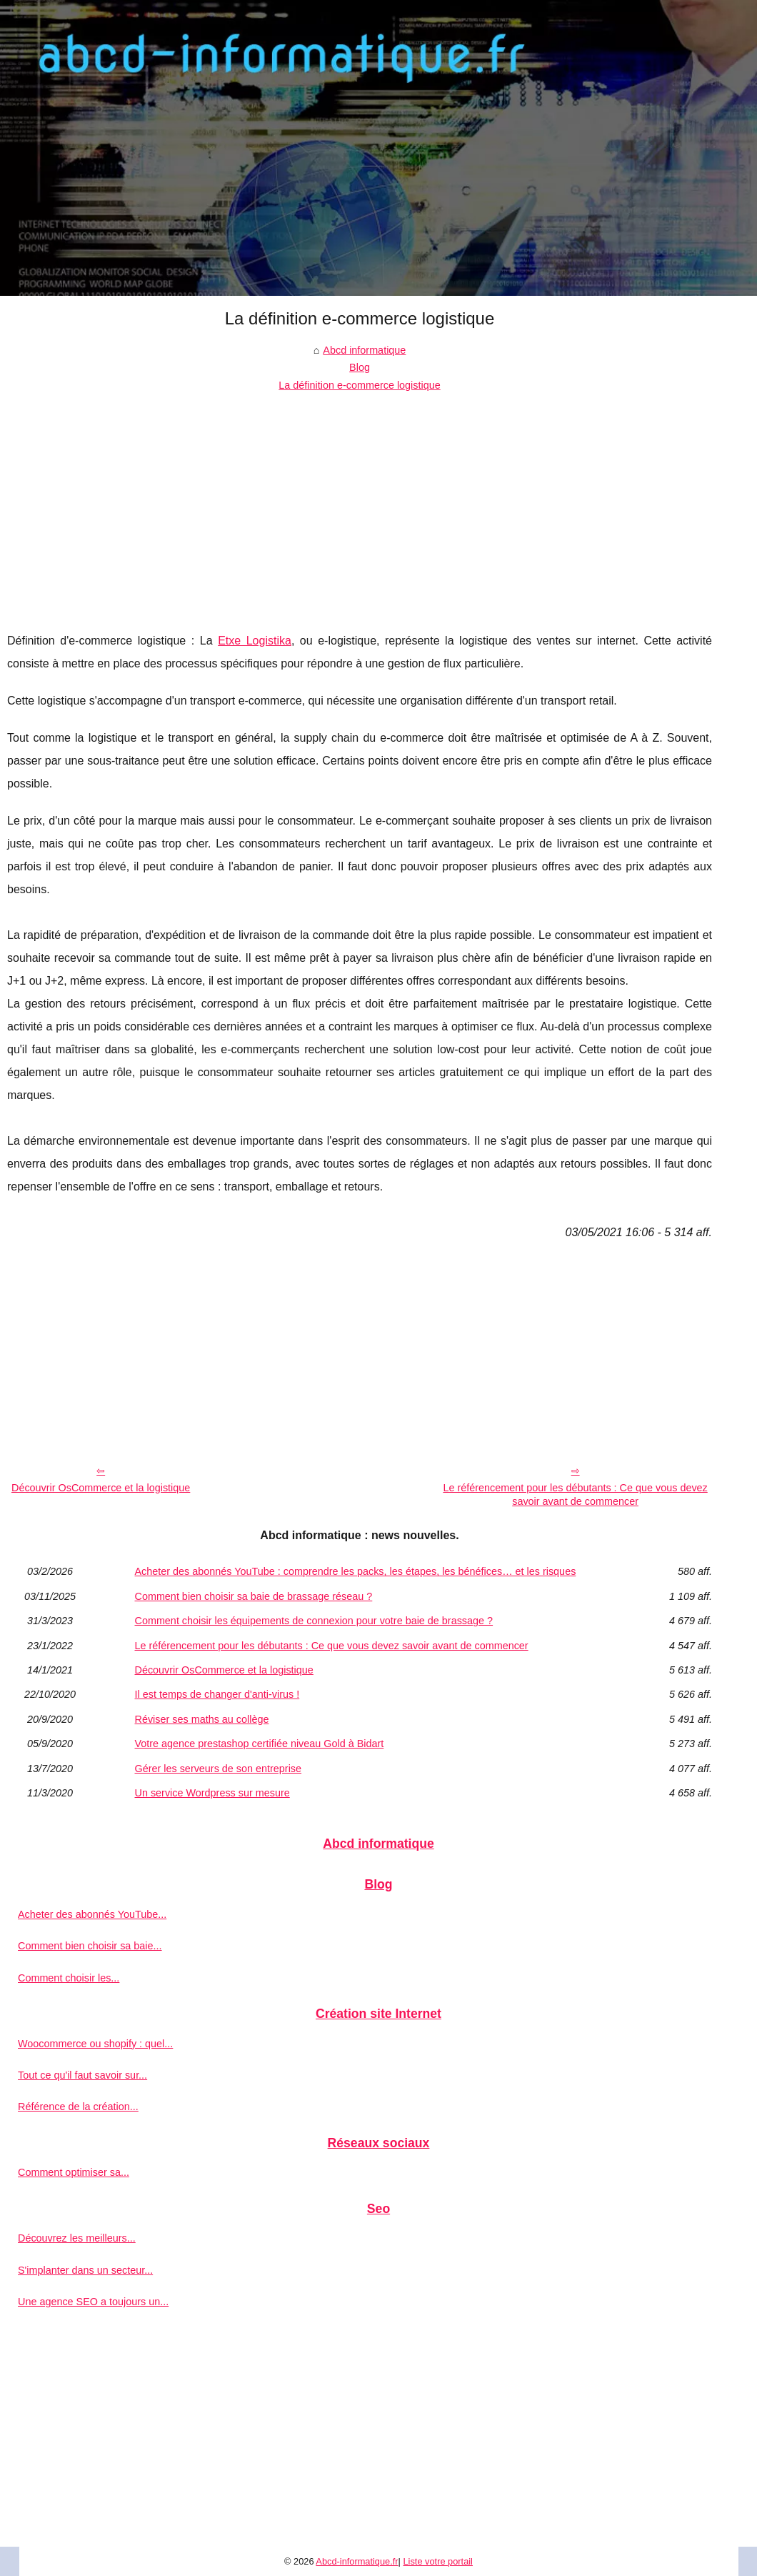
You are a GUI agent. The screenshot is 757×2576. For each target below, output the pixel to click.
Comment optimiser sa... (73, 2172)
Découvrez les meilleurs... (77, 2238)
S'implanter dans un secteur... (85, 2270)
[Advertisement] (359, 501)
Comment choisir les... (68, 1978)
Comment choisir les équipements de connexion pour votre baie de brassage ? (314, 1621)
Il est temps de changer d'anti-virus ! (217, 1694)
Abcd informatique (364, 350)
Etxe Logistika (254, 641)
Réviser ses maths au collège (202, 1719)
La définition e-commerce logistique (359, 385)
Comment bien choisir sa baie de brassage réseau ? (254, 1596)
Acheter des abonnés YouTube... (92, 1914)
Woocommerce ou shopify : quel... (95, 2043)
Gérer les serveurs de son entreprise (218, 1769)
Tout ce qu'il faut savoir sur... (82, 2075)
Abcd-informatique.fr (357, 2561)
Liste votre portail (437, 2561)
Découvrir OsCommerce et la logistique (100, 1487)
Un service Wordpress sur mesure (212, 1793)
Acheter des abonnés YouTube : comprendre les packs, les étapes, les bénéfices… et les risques (355, 1571)
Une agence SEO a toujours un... (93, 2301)
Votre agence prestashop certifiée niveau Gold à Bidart (259, 1744)
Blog (359, 367)
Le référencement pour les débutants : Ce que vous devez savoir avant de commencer (575, 1494)
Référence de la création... (78, 2106)
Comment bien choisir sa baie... (90, 1945)
